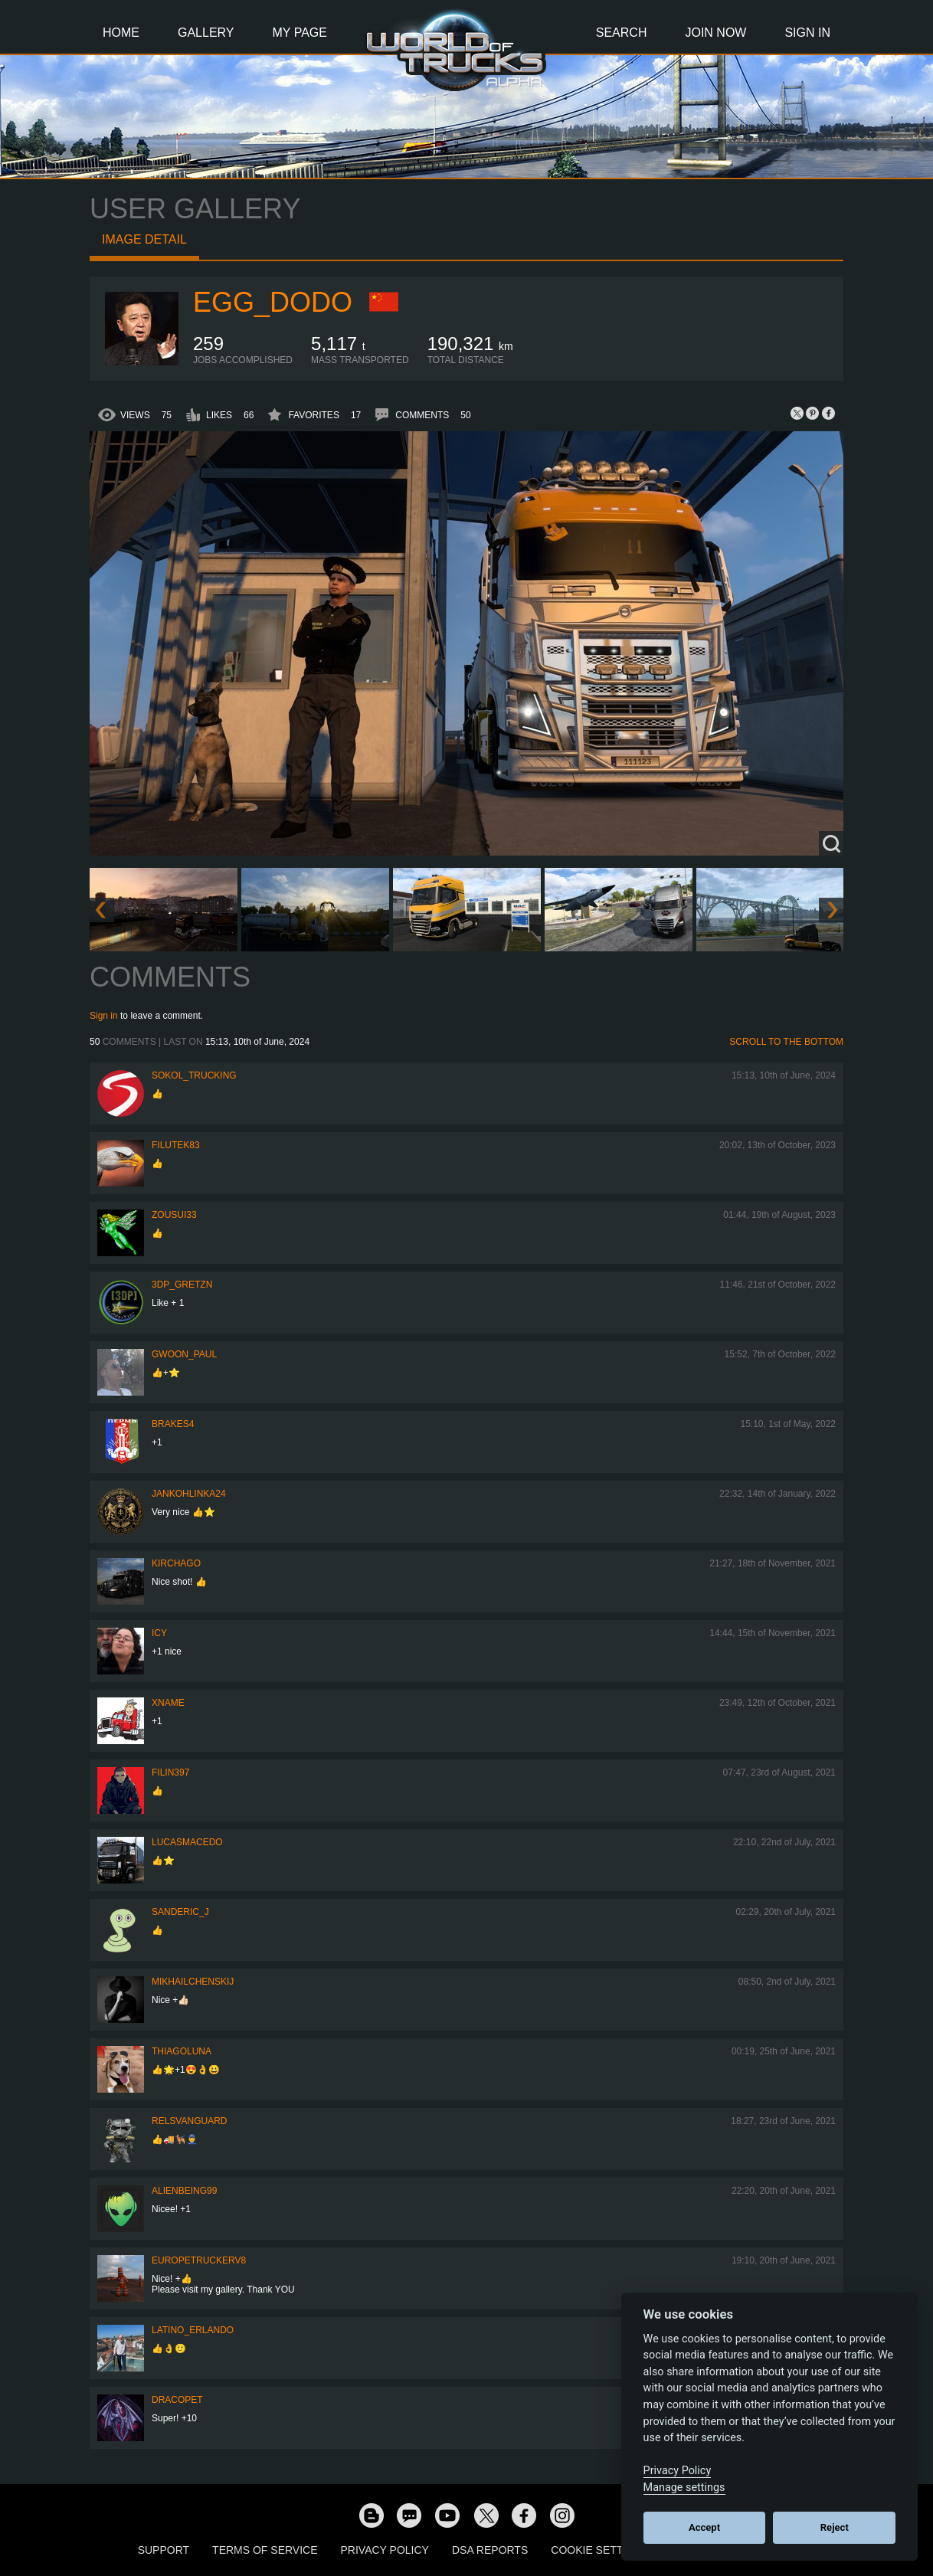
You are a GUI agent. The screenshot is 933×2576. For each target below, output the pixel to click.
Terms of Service (264, 2550)
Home (121, 32)
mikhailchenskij (193, 1981)
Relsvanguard (189, 2121)
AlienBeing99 (184, 2190)
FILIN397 (170, 1772)
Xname (168, 1702)
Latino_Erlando (193, 2330)
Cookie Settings (600, 2550)
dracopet (177, 2399)
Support (163, 2550)
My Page (300, 32)
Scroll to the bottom (786, 1041)
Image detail (144, 239)
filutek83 (176, 1145)
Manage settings (684, 2487)
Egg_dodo (272, 302)
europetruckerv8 (199, 2260)
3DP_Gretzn (182, 1284)
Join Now (715, 32)
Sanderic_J (180, 1912)
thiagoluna (181, 2051)
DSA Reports (490, 2550)
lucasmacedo (187, 1842)
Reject (834, 2527)
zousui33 (174, 1214)
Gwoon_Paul (184, 1354)
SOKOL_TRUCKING (194, 1075)
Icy (159, 1633)
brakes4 (173, 1424)
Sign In (807, 32)
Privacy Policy (385, 2550)
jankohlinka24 (189, 1493)
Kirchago (176, 1563)
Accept (704, 2527)
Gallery (206, 32)
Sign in (104, 1015)
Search (621, 32)
